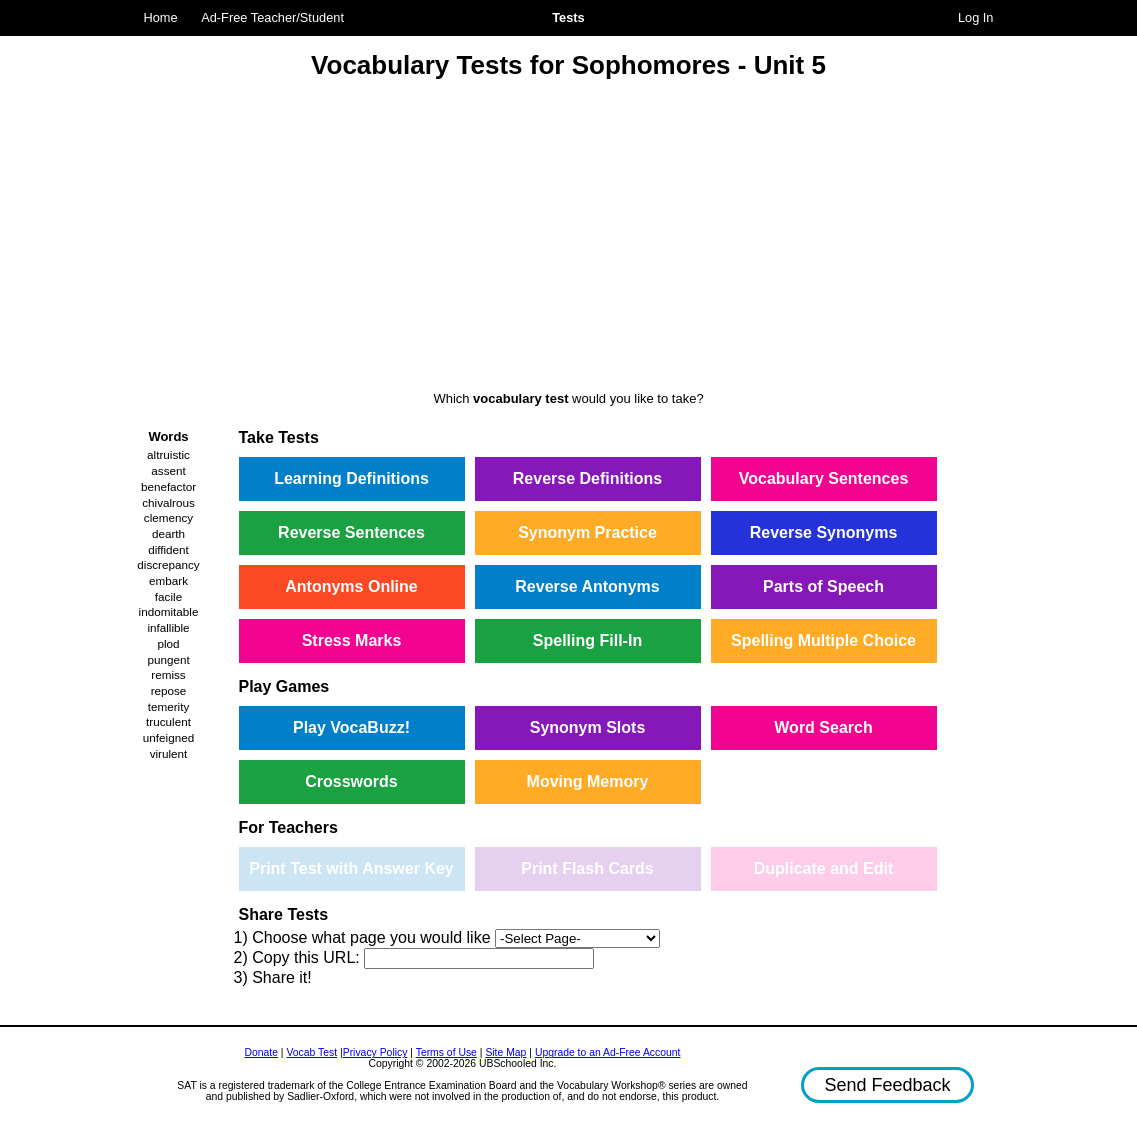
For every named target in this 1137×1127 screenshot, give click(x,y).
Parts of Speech (823, 586)
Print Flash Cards (587, 868)
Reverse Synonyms (824, 532)
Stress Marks (352, 640)
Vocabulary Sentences (824, 478)
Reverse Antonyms (587, 586)
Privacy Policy (375, 1052)
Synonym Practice (587, 532)
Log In (976, 17)
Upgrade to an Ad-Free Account (608, 1052)
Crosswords (351, 781)
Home (161, 17)
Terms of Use (446, 1052)
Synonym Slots (588, 727)
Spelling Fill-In (587, 640)
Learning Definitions (351, 478)
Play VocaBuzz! (351, 727)
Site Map (505, 1052)
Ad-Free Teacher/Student (272, 17)
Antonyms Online (351, 586)
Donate (261, 1052)
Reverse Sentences (351, 532)
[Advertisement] (569, 238)
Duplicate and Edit (824, 868)
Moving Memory (588, 781)
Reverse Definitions (587, 478)
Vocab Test (311, 1052)
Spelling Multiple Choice (823, 640)
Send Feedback (887, 1085)
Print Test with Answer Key (351, 868)
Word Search (823, 727)
